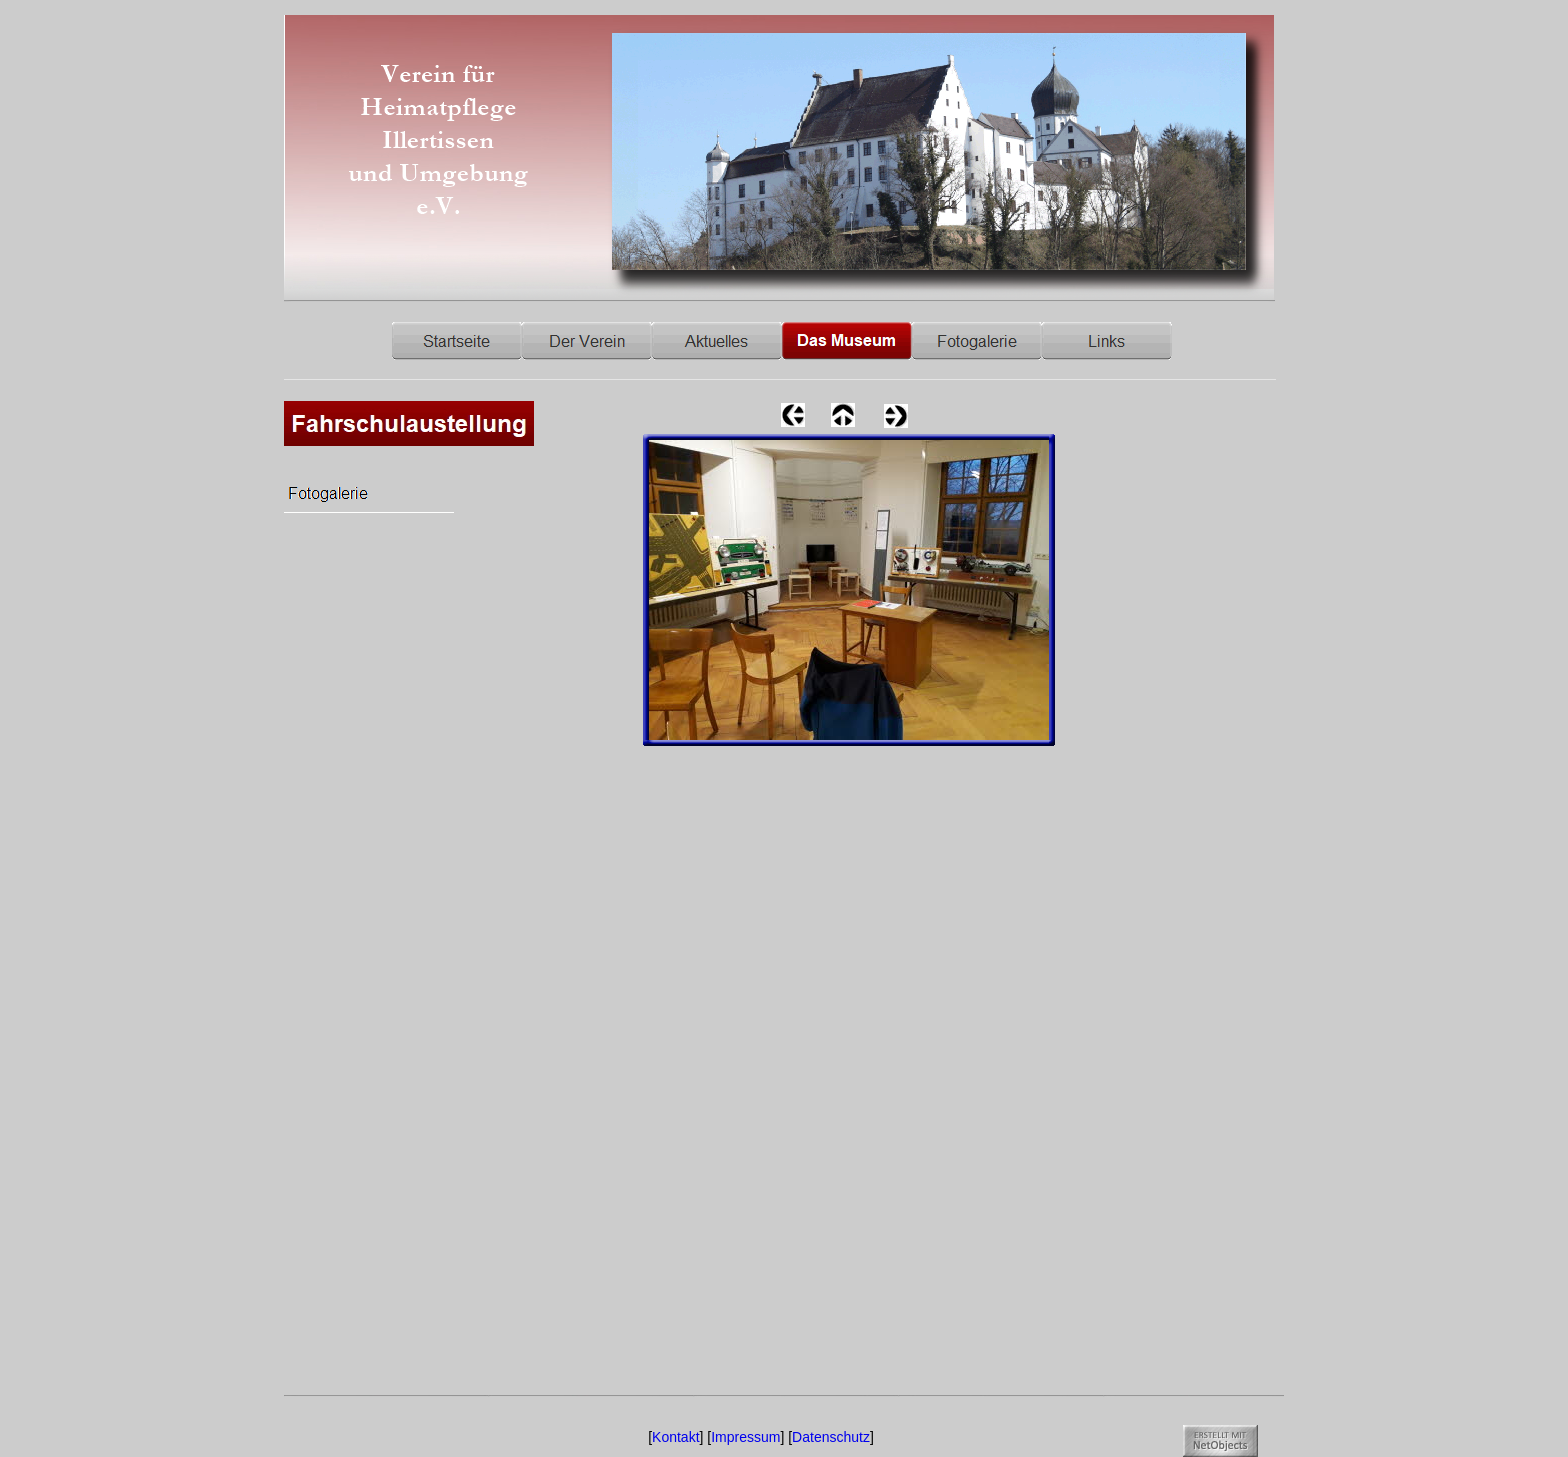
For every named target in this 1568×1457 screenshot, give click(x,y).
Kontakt (675, 1437)
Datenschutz (831, 1437)
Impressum (745, 1437)
